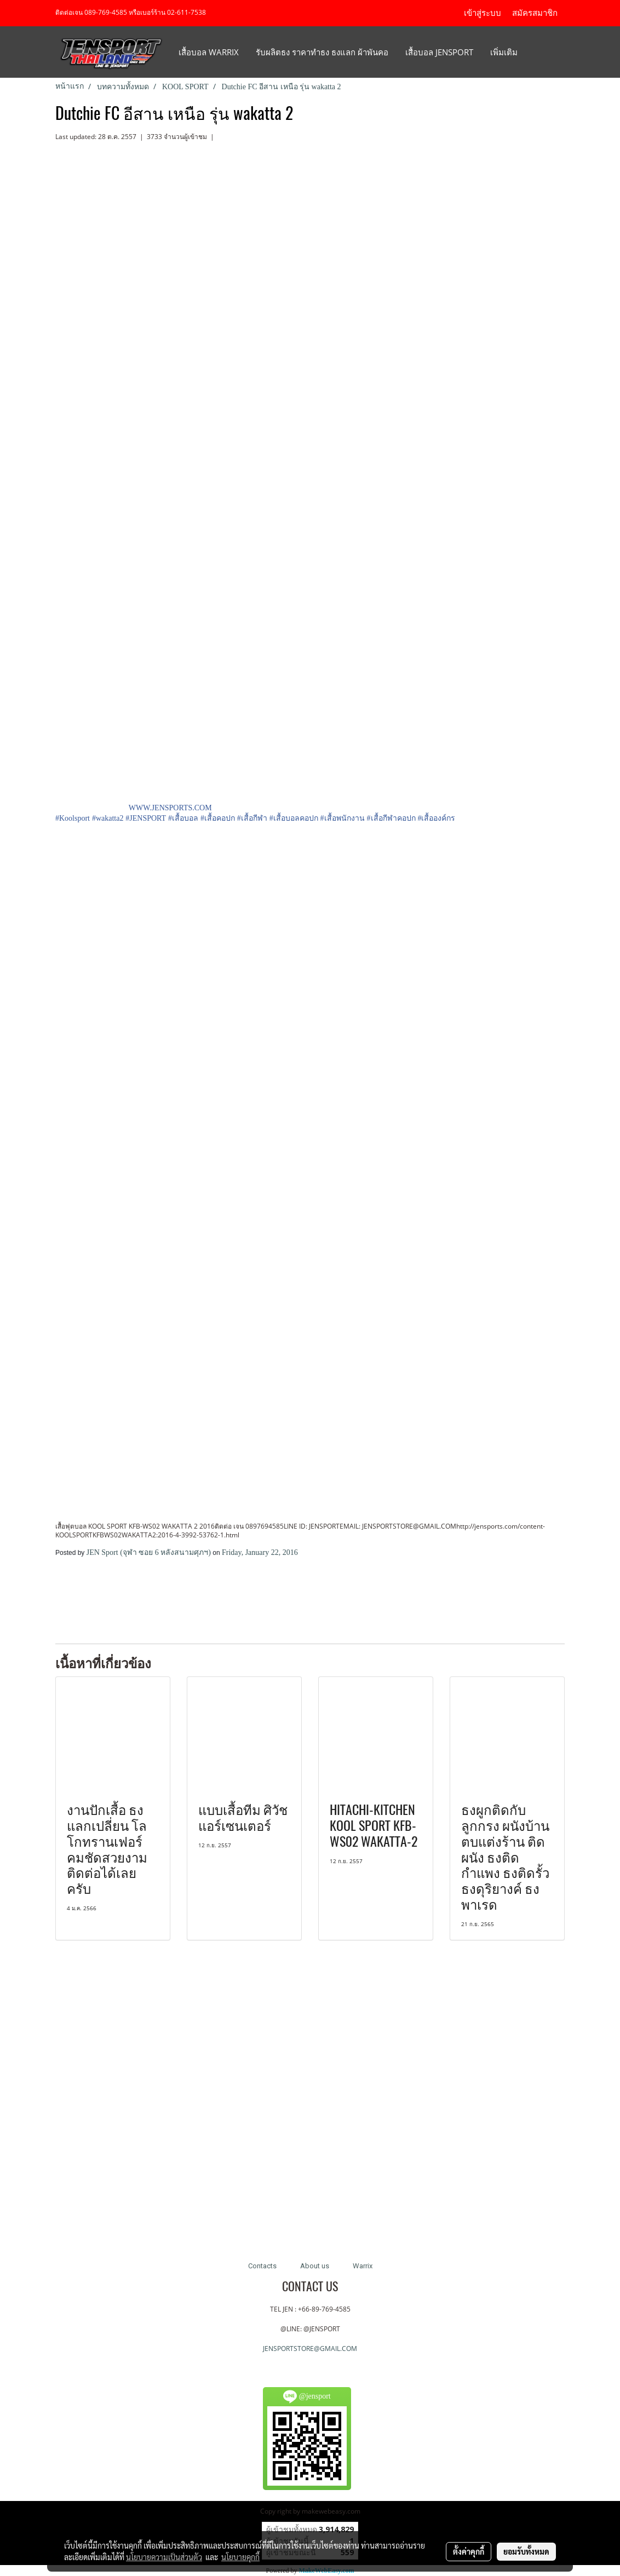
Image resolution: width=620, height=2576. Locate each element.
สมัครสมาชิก (535, 13)
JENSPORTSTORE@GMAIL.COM (310, 2348)
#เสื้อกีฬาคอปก (391, 818)
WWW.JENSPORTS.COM (170, 808)
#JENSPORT (145, 818)
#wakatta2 (108, 818)
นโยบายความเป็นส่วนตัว (164, 2557)
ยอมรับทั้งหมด (526, 2551)
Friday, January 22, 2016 (260, 1552)
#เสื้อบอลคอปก (293, 818)
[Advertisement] (183, 1599)
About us (314, 2266)
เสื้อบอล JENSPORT (439, 52)
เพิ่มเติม (504, 52)
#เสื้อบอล (183, 818)
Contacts (262, 2266)
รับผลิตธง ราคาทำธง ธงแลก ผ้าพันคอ (322, 52)
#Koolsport (72, 818)
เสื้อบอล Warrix (209, 52)
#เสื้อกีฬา (252, 818)
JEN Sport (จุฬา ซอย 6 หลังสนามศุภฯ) (149, 1552)
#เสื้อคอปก (217, 818)
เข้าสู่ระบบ (482, 13)
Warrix (362, 2266)
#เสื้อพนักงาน (342, 818)
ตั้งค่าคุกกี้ (468, 2551)
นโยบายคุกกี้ (240, 2557)
